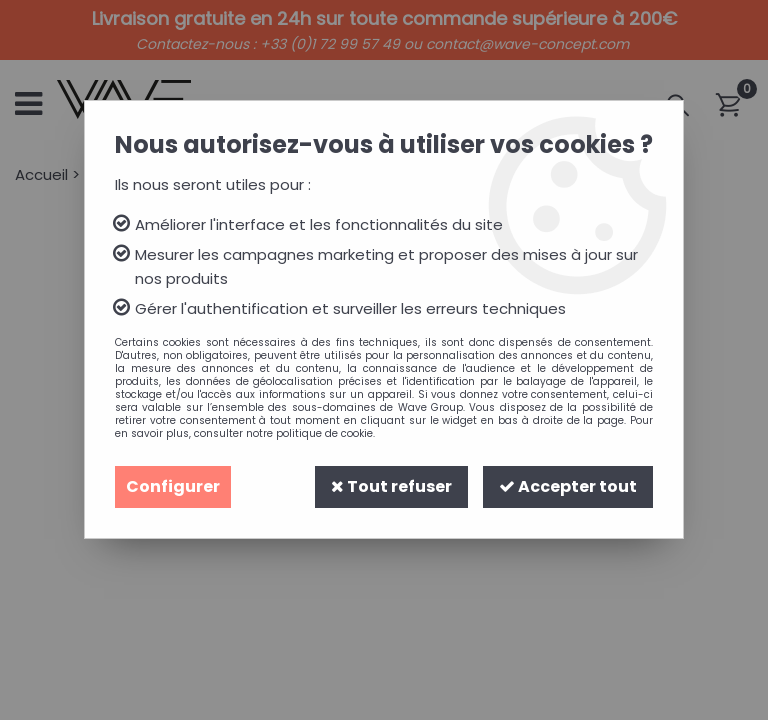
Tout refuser (391, 486)
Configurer (173, 486)
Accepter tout (568, 486)
